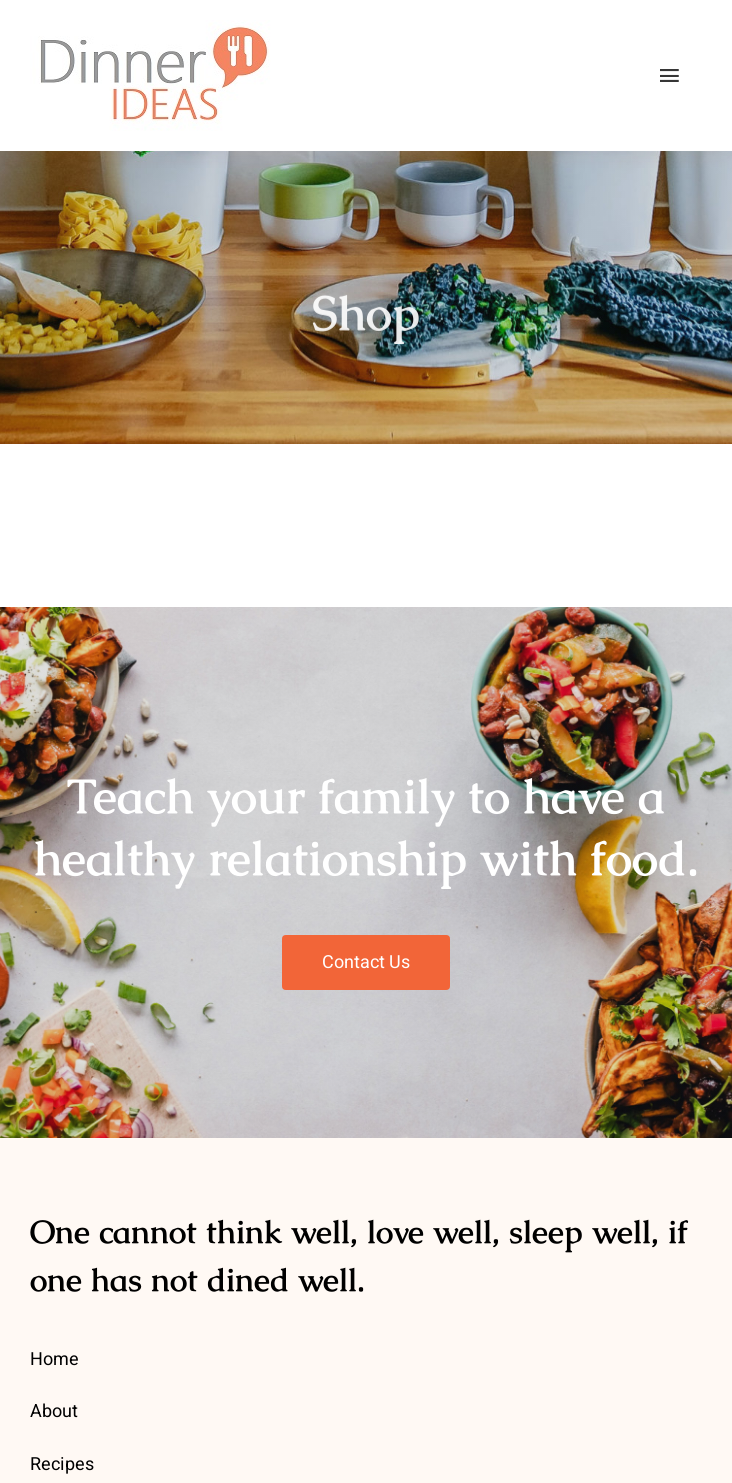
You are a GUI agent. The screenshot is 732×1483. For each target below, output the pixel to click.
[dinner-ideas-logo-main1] (152, 29)
